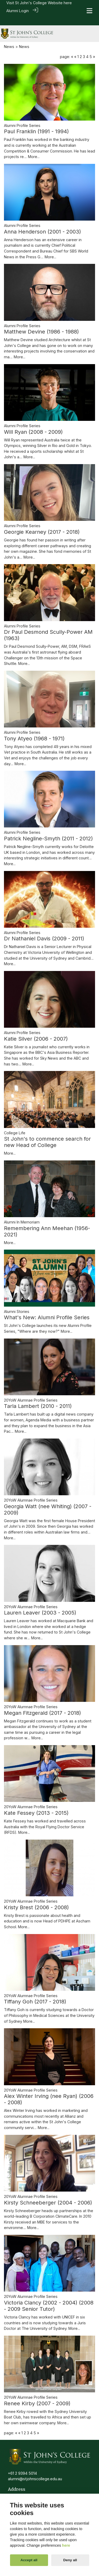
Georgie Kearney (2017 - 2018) (42, 522)
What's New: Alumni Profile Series (46, 1308)
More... (34, 147)
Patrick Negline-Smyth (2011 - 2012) (48, 829)
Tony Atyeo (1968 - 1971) (34, 729)
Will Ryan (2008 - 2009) (33, 422)
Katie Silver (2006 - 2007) (36, 1029)
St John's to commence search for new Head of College (47, 1132)
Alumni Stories (16, 1301)
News (9, 37)
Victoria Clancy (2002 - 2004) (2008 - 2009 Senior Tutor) (48, 2296)
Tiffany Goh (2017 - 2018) (35, 1992)
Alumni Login (17, 10)
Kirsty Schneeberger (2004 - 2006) (48, 2193)
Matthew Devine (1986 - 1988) (41, 322)
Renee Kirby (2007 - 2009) (37, 2394)
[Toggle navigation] (89, 10)
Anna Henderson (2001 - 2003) (42, 222)
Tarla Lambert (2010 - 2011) (38, 1396)
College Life (14, 1123)
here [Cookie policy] (66, 2545)
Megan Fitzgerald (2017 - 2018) (42, 1703)
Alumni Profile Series (22, 115)
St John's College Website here (43, 3)
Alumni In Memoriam (22, 1212)
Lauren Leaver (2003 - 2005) (40, 1603)
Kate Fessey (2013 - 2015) (36, 1803)
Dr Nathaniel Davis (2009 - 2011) (44, 929)
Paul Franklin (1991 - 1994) (36, 122)
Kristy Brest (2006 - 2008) (36, 1897)
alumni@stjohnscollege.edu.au (35, 2469)
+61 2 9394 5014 (22, 2463)
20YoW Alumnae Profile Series (31, 1390)
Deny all (70, 2560)
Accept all (28, 2560)
